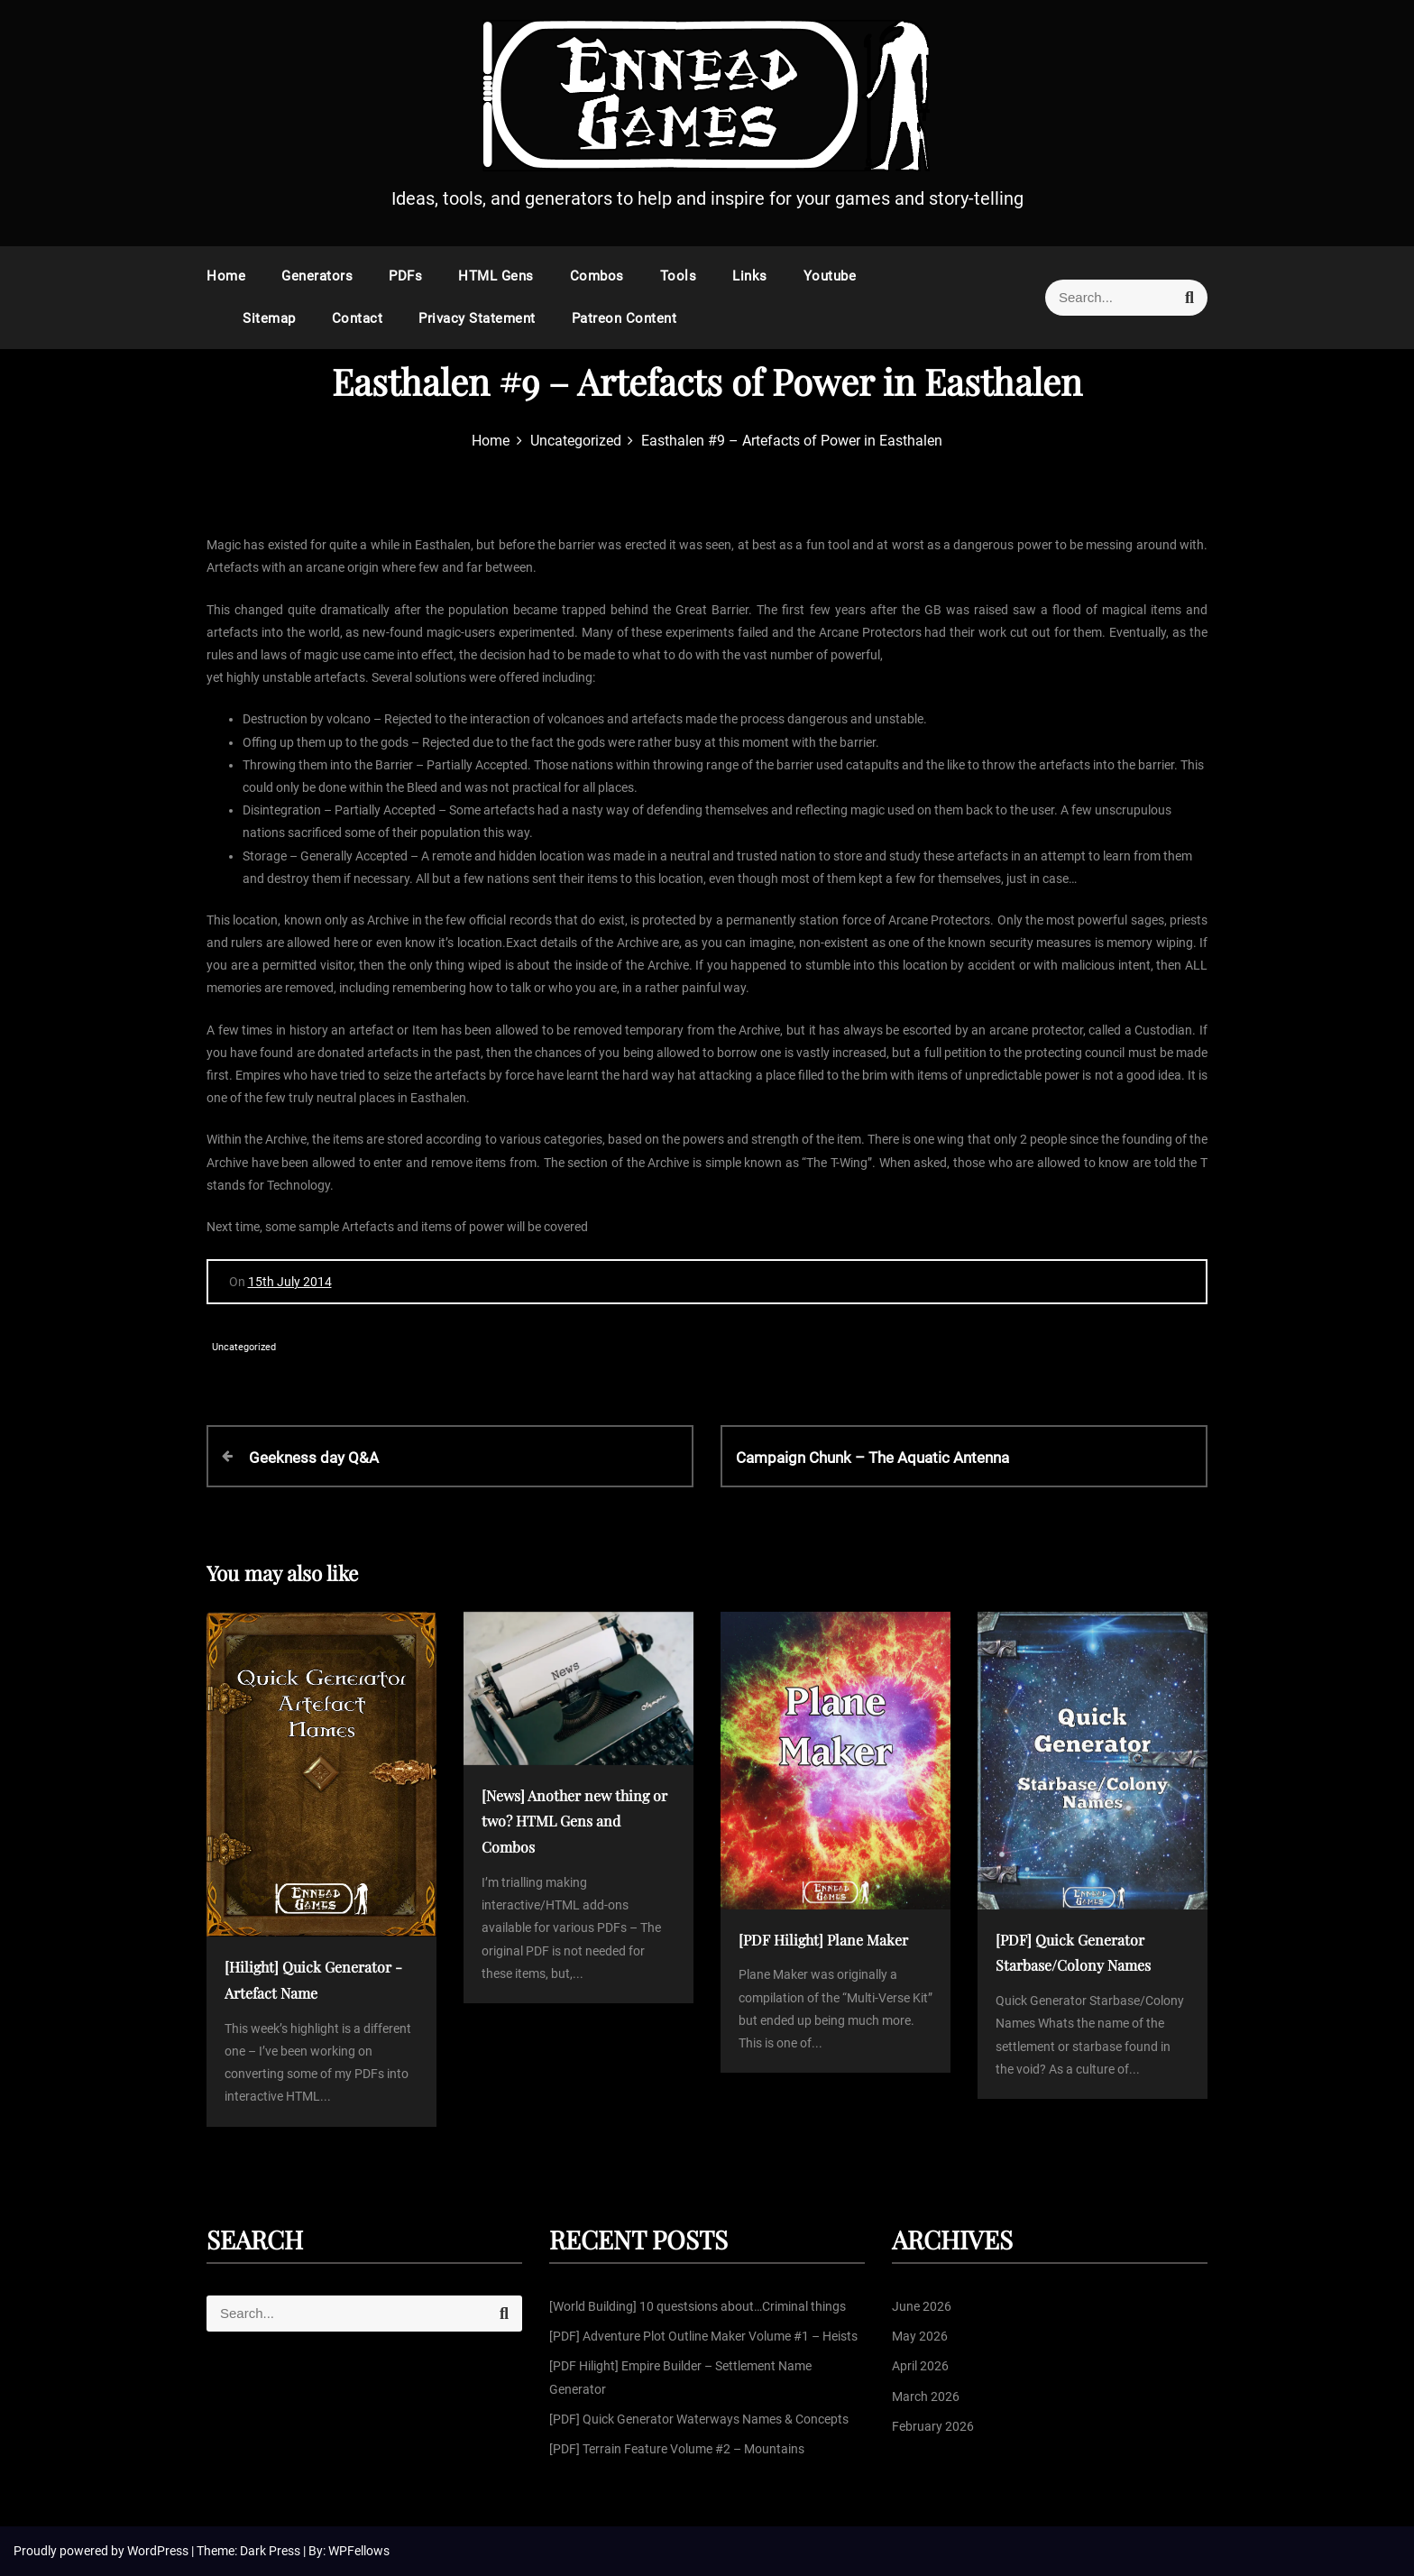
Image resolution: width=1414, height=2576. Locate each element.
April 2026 (920, 2366)
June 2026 (921, 2306)
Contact (357, 318)
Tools (678, 276)
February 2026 (933, 2426)
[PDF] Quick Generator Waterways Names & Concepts (699, 2419)
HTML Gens (496, 276)
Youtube (830, 276)
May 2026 (920, 2336)
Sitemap (269, 318)
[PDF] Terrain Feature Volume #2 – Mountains (676, 2449)
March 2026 (926, 2396)
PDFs (405, 276)
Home (226, 276)
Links (749, 276)
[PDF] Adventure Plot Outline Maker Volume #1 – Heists (703, 2336)
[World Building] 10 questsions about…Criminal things (697, 2306)
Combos (597, 276)
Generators (317, 276)
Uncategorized (244, 1347)
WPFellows (359, 2551)
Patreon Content (624, 318)
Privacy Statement (477, 318)
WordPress (159, 2551)
